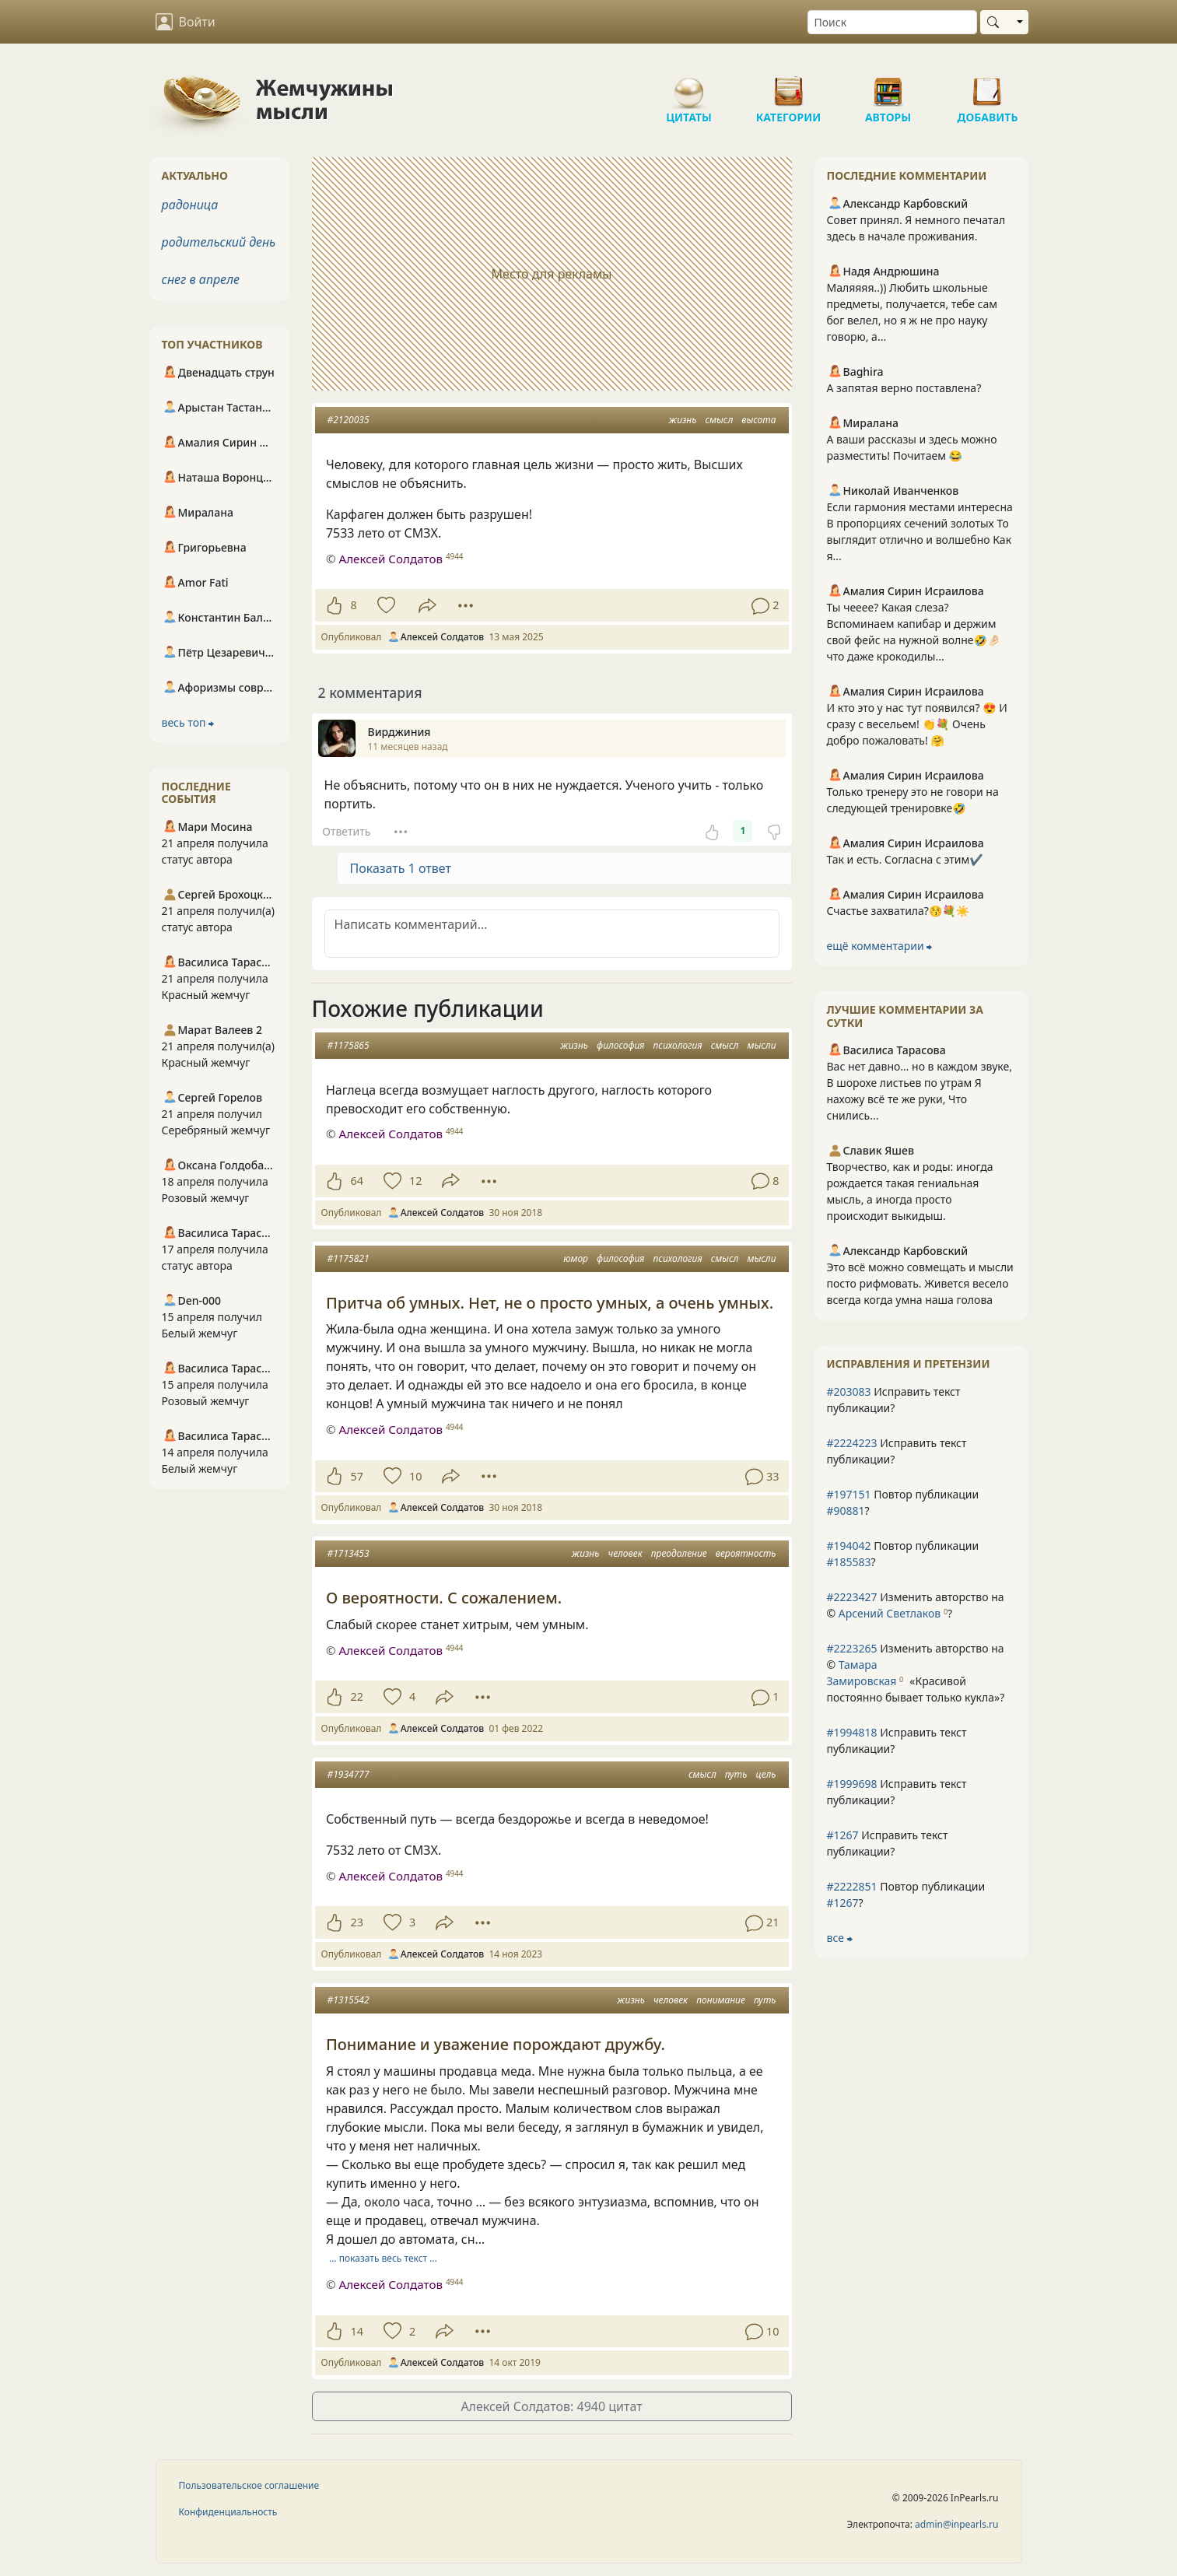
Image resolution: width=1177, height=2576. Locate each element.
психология (677, 1045)
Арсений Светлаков (890, 1613)
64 (357, 1180)
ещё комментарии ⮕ (880, 945)
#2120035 (349, 419)
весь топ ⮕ (188, 722)
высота (758, 419)
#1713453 (349, 1553)
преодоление (679, 1553)
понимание (720, 1999)
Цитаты (689, 85)
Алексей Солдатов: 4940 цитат (551, 2406)
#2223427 (852, 1596)
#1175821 (349, 1258)
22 (357, 1696)
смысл (719, 419)
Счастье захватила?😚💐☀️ (898, 910)
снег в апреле (201, 279)
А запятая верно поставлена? (904, 387)
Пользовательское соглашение (249, 2485)
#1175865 (349, 1045)
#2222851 (852, 1886)
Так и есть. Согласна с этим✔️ (905, 859)
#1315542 (349, 1999)
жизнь (683, 419)
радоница (190, 204)
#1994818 (852, 1732)
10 (415, 1476)
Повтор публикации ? (903, 1502)
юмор (575, 1258)
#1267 (843, 1835)
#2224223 (852, 1442)
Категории (788, 85)
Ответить (346, 831)
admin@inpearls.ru (956, 2524)
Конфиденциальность (228, 2511)
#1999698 (852, 1783)
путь (736, 1774)
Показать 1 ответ (400, 868)
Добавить (988, 85)
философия (620, 1045)
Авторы (888, 85)
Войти (185, 21)
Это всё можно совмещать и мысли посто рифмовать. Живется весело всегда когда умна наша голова (920, 1283)
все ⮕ (840, 1937)
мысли (761, 1045)
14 (357, 2331)
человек (625, 1553)
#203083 (849, 1391)
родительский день (219, 242)
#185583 (849, 1561)
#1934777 (349, 1774)
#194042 (849, 1545)
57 (357, 1476)
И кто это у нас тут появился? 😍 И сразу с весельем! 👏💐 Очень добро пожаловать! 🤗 (917, 724)
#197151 (849, 1494)
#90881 (846, 1510)
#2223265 (852, 1648)
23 (357, 1922)
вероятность (746, 1553)
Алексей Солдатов (390, 558)
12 (415, 1180)
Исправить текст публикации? (894, 1399)
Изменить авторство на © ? (915, 1605)
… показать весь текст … (383, 2258)
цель (766, 1774)
